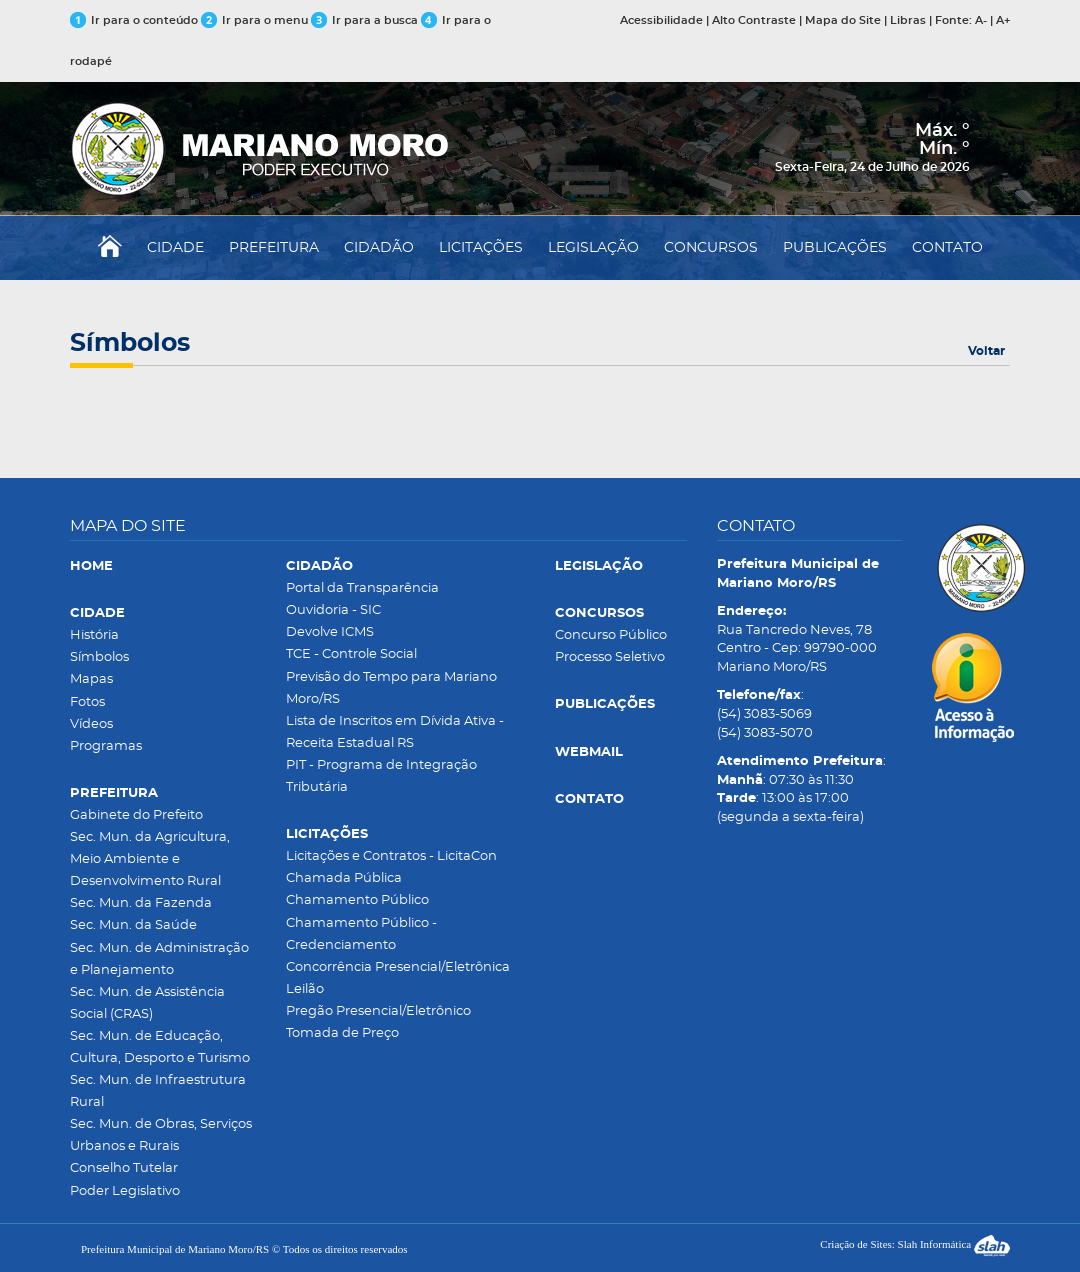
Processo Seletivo (610, 657)
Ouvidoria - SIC (333, 610)
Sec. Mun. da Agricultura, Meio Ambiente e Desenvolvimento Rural (150, 859)
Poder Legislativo (125, 1191)
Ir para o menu (256, 20)
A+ (1003, 20)
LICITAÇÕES (481, 248)
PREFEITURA (274, 248)
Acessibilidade (661, 20)
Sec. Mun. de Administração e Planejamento (159, 959)
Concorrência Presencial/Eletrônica (398, 967)
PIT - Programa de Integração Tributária (381, 776)
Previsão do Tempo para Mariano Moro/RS (391, 688)
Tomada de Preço (342, 1033)
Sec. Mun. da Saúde (133, 925)
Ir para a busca (364, 20)
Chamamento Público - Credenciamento (361, 934)
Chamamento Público (357, 900)
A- (981, 20)
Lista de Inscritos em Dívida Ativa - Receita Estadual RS (395, 732)
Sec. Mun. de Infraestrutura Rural (158, 1091)
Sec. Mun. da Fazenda (141, 903)
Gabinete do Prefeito (136, 815)
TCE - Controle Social (351, 654)
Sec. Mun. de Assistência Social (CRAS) (147, 1003)
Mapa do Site (843, 20)
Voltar (986, 351)
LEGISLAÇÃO (593, 248)
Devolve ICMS (330, 632)
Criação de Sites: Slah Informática (915, 1244)
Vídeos (91, 724)
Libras (908, 20)
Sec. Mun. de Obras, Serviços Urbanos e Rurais (161, 1135)
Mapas (91, 679)
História (94, 635)
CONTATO (947, 248)
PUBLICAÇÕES (835, 248)
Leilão (305, 989)
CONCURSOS (711, 248)
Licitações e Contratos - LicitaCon (391, 856)
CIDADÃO (379, 248)
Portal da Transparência (362, 588)
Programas (106, 746)
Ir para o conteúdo (134, 20)
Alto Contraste (754, 20)
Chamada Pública (344, 878)
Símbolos (99, 657)
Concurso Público (611, 635)
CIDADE (175, 248)
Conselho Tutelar (124, 1168)
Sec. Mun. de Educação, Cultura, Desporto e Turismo (160, 1047)
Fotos (87, 702)
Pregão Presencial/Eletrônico (378, 1011)
